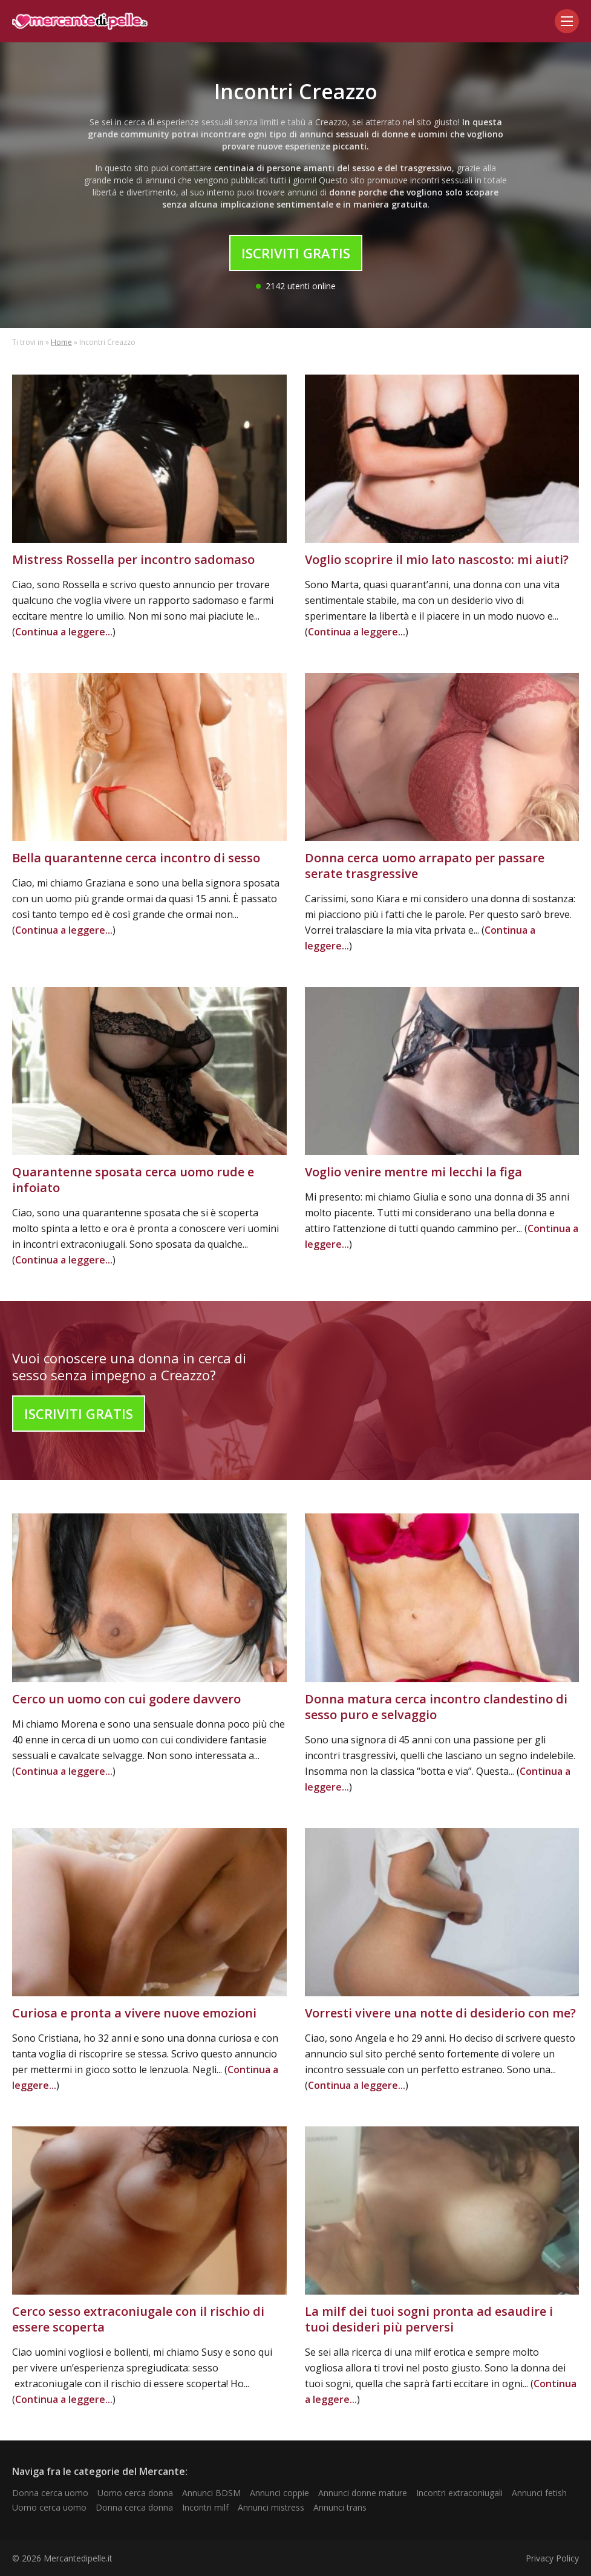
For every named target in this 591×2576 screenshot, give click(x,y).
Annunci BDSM (211, 2493)
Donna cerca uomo (50, 2493)
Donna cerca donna (134, 2507)
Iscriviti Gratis (295, 253)
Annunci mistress (271, 2507)
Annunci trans (340, 2507)
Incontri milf (205, 2507)
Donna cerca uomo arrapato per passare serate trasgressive (424, 866)
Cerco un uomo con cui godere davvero (126, 1699)
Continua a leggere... (64, 631)
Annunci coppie (279, 2493)
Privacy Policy (552, 2558)
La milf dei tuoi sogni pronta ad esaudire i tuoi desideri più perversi (429, 2319)
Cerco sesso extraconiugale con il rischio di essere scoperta (138, 2319)
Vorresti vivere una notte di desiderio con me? (440, 2013)
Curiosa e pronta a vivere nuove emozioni (134, 2013)
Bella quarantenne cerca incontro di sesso (136, 858)
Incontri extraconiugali (459, 2493)
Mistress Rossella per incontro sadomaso (133, 559)
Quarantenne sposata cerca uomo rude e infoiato (133, 1180)
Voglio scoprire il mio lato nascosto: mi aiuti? (437, 559)
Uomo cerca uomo (49, 2507)
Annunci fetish (539, 2493)
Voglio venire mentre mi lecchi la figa (413, 1172)
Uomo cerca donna (135, 2493)
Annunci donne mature (362, 2493)
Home (61, 342)
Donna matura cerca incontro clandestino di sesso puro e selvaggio (436, 1707)
